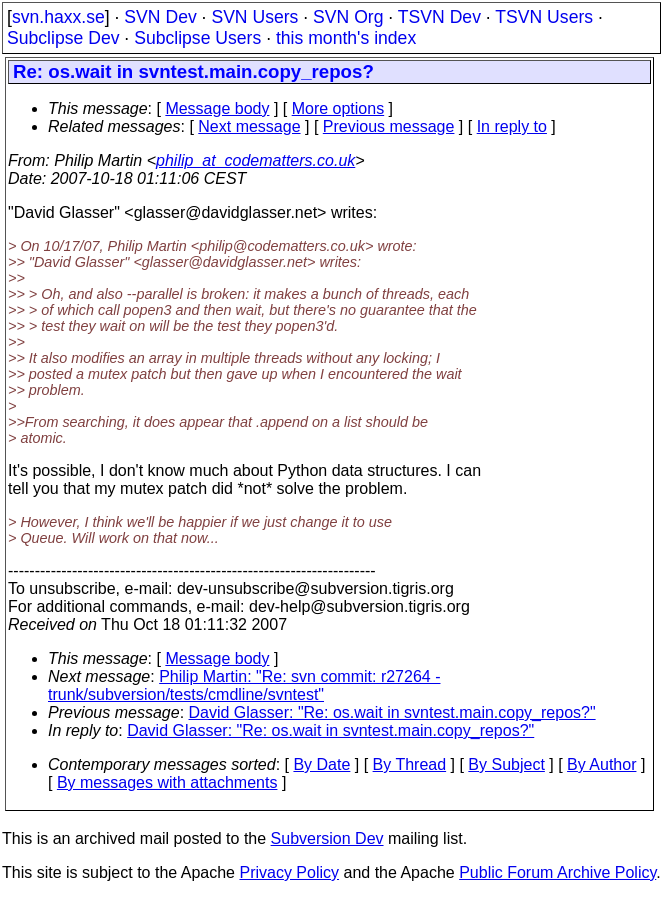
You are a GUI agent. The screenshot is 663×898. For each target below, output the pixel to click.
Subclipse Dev (63, 38)
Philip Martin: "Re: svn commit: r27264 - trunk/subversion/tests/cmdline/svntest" (244, 685)
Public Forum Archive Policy (557, 872)
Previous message (389, 126)
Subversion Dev (327, 838)
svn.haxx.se (58, 17)
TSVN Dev (439, 17)
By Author (601, 764)
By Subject (506, 764)
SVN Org (348, 17)
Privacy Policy (289, 872)
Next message (249, 126)
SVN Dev (160, 17)
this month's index (346, 38)
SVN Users (254, 17)
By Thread (410, 764)
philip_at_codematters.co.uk (255, 160)
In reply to (512, 126)
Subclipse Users (197, 38)
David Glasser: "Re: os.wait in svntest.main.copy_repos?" (392, 712)
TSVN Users (544, 17)
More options (338, 108)
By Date (321, 764)
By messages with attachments (167, 782)
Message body (217, 108)
